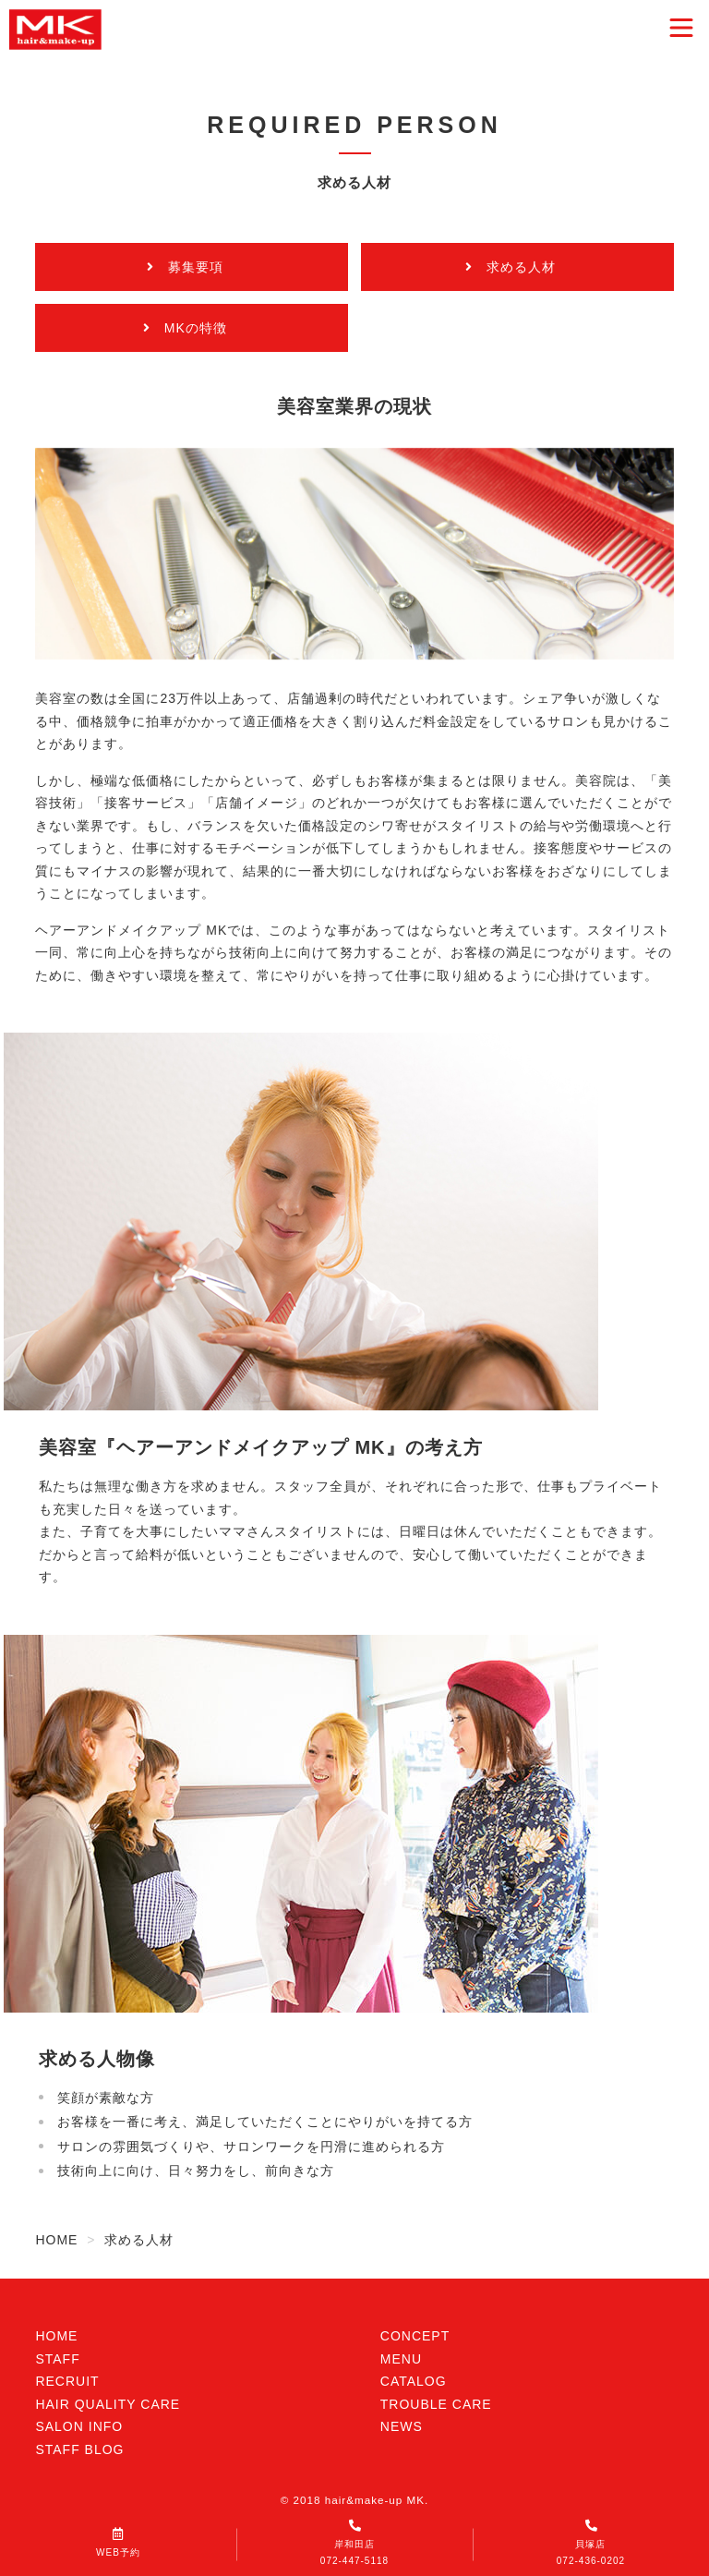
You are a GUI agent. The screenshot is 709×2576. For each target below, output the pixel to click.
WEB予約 (118, 2543)
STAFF (57, 2359)
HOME (56, 2335)
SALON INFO (79, 2426)
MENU (401, 2359)
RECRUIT (67, 2381)
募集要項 (195, 267)
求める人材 (521, 267)
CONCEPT (415, 2335)
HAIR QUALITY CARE (107, 2404)
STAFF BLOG (79, 2449)
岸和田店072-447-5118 (354, 2543)
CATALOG (413, 2381)
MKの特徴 (195, 327)
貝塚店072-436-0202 (591, 2543)
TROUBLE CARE (436, 2404)
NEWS (401, 2426)
